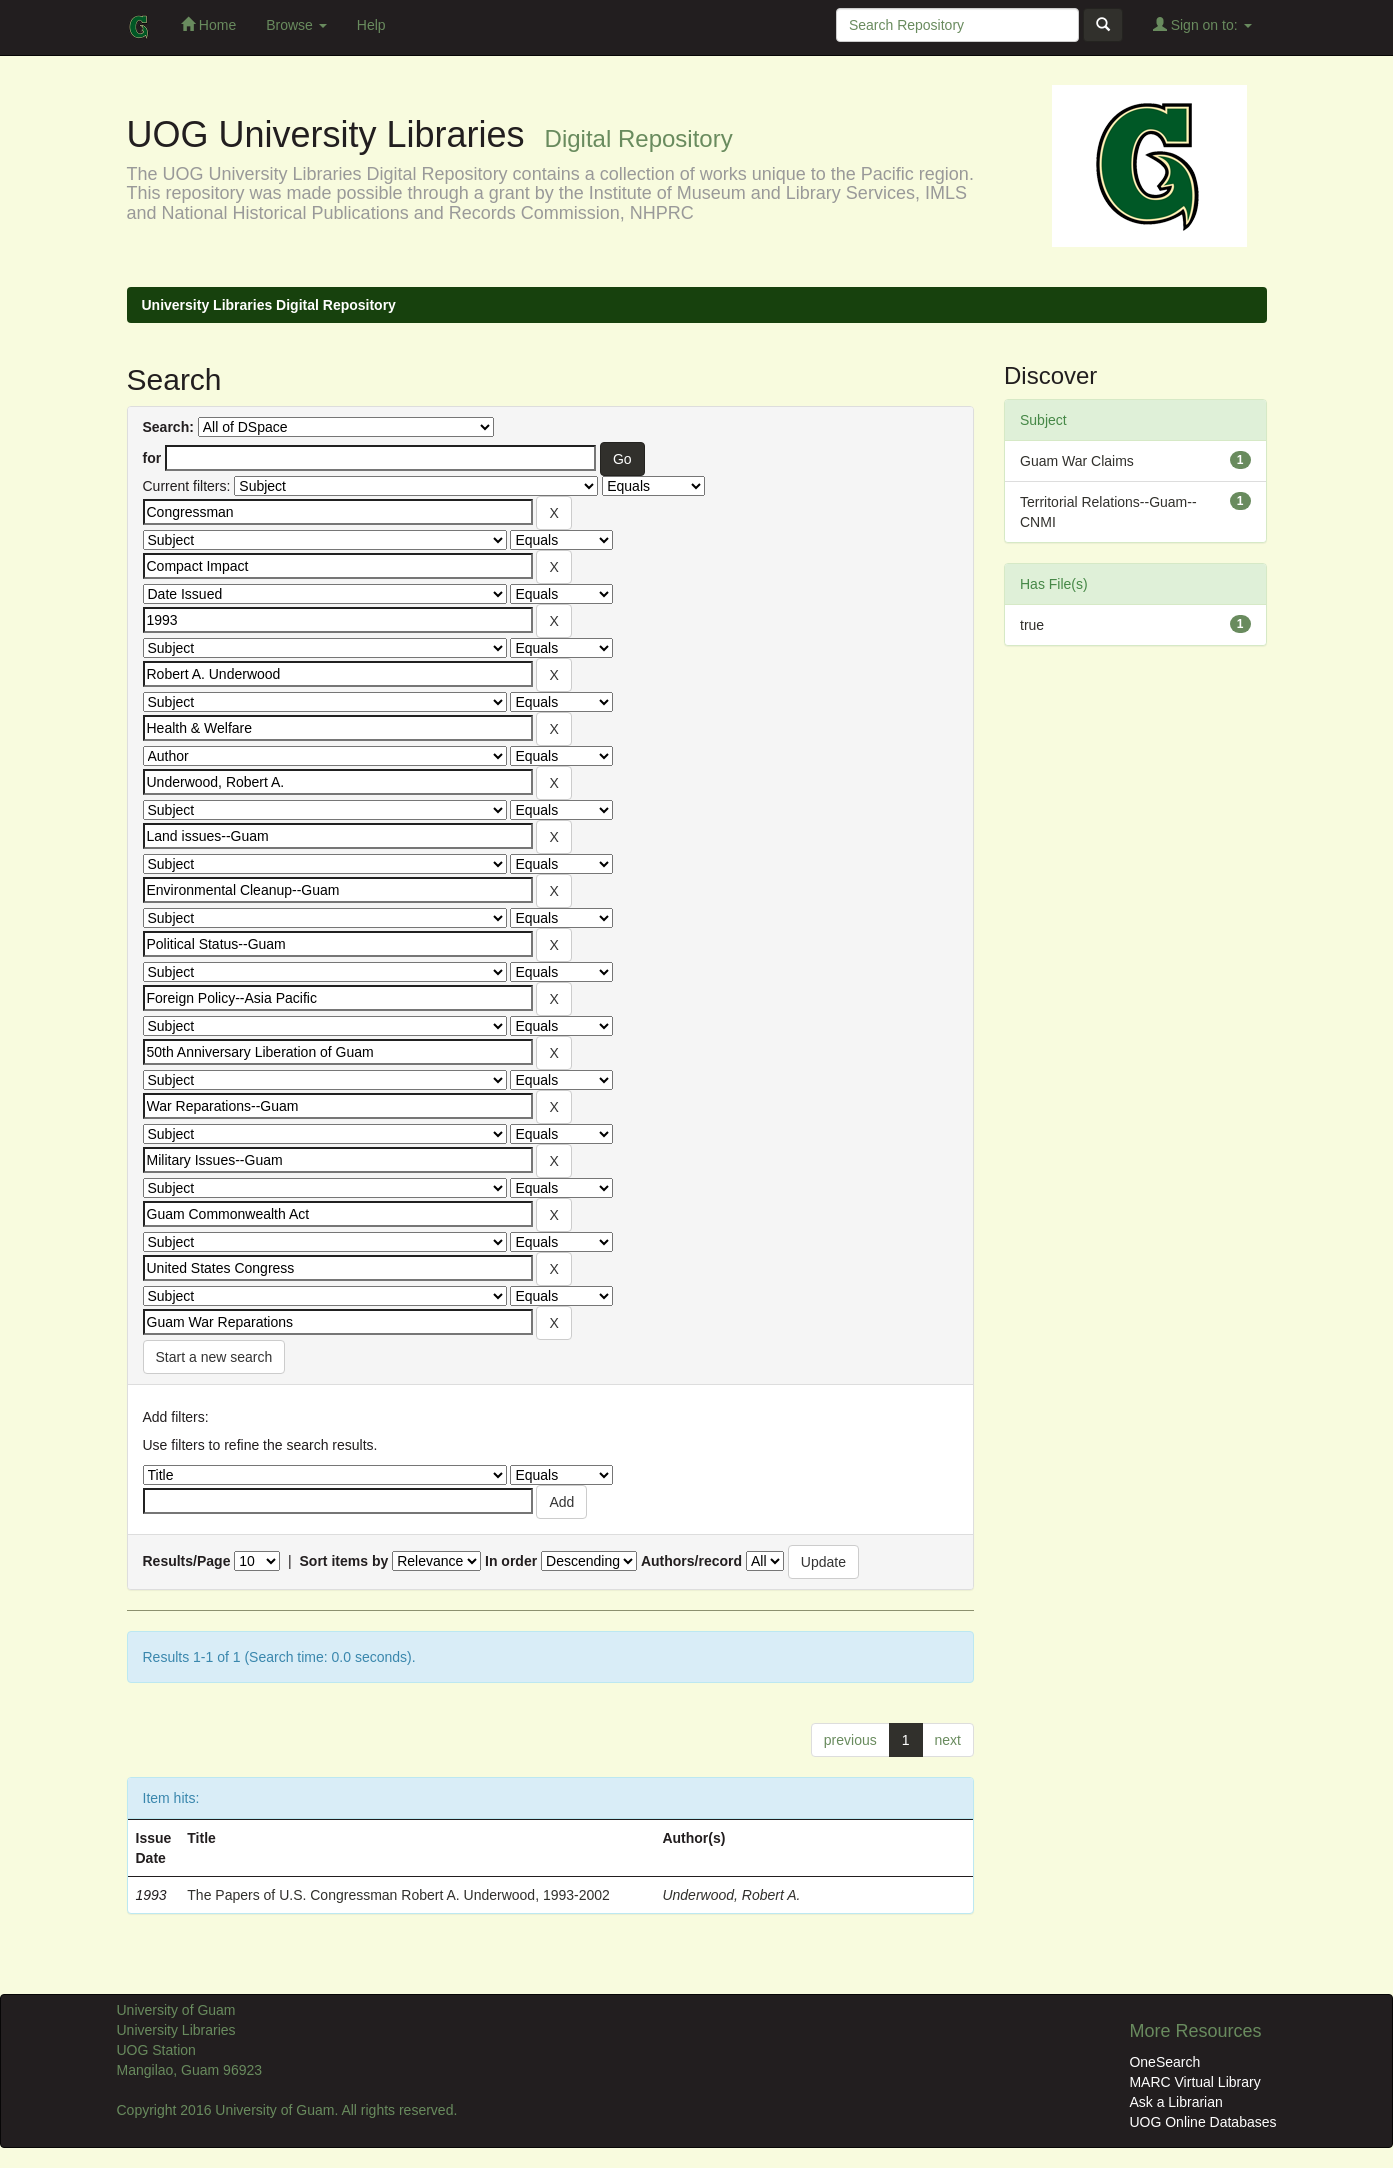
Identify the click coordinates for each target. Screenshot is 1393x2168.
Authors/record (691, 1561)
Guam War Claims (1077, 461)
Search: (168, 427)
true (1032, 625)
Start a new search (214, 1357)
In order (511, 1561)
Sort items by (344, 1561)
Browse (296, 25)
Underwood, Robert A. (731, 1895)
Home (208, 24)
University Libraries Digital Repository (269, 305)
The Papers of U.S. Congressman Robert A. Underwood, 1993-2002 (398, 1895)
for (152, 458)
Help (371, 25)
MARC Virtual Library (1194, 2082)
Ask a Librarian (1175, 2102)
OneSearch (1164, 2062)
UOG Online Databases (1202, 2122)
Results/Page (187, 1561)
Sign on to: (1202, 24)
